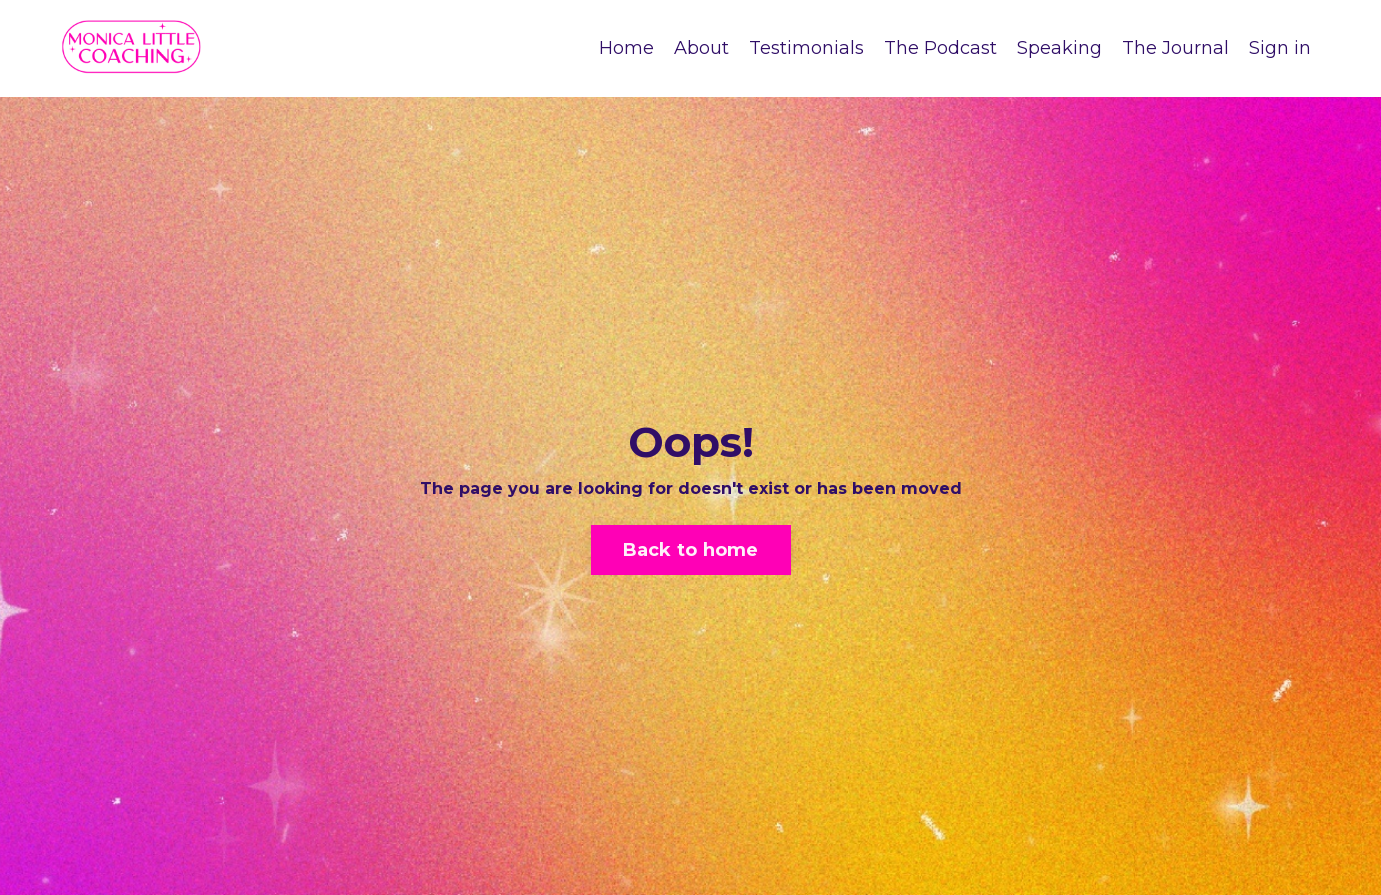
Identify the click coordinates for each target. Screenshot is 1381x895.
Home (626, 48)
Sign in (1280, 48)
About (701, 48)
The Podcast (940, 48)
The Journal (1175, 48)
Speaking (1059, 48)
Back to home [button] (691, 550)
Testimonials (806, 48)
